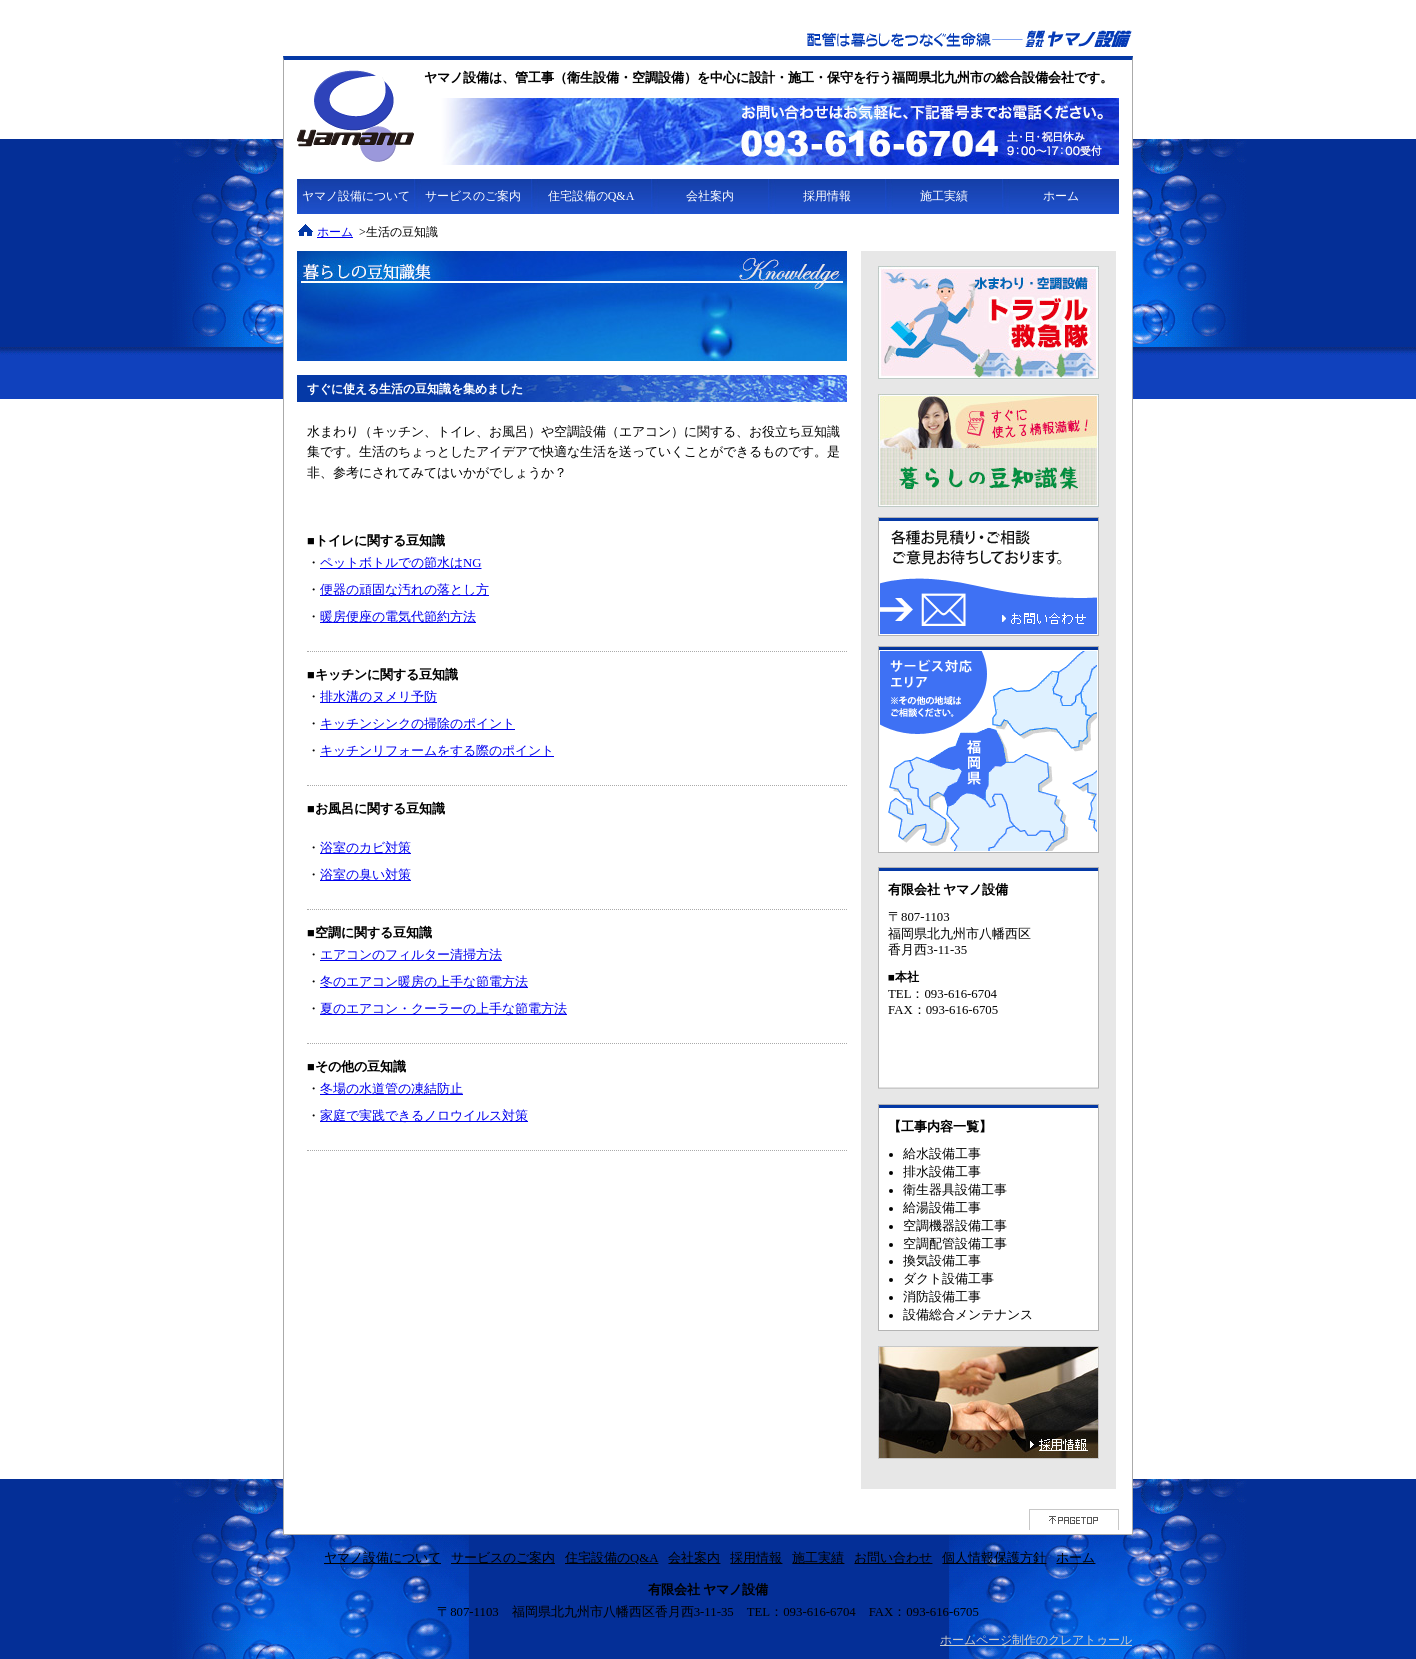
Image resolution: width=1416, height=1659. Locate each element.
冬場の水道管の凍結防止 (391, 1089)
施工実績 (944, 196)
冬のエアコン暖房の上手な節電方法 (424, 982)
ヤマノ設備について (356, 196)
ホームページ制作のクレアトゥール (1036, 1640)
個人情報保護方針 (994, 1558)
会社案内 (710, 196)
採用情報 (827, 196)
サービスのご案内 (473, 196)
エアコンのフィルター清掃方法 (411, 955)
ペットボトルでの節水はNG (400, 563)
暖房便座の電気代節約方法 (398, 617)
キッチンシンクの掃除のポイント (417, 724)
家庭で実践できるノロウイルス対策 (424, 1116)
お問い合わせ (893, 1558)
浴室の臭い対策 (365, 875)
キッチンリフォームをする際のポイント (437, 751)
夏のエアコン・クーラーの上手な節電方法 (443, 1009)
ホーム (1061, 196)
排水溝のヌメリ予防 (378, 697)
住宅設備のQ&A (591, 196)
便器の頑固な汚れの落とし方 (404, 590)
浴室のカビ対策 (365, 848)
